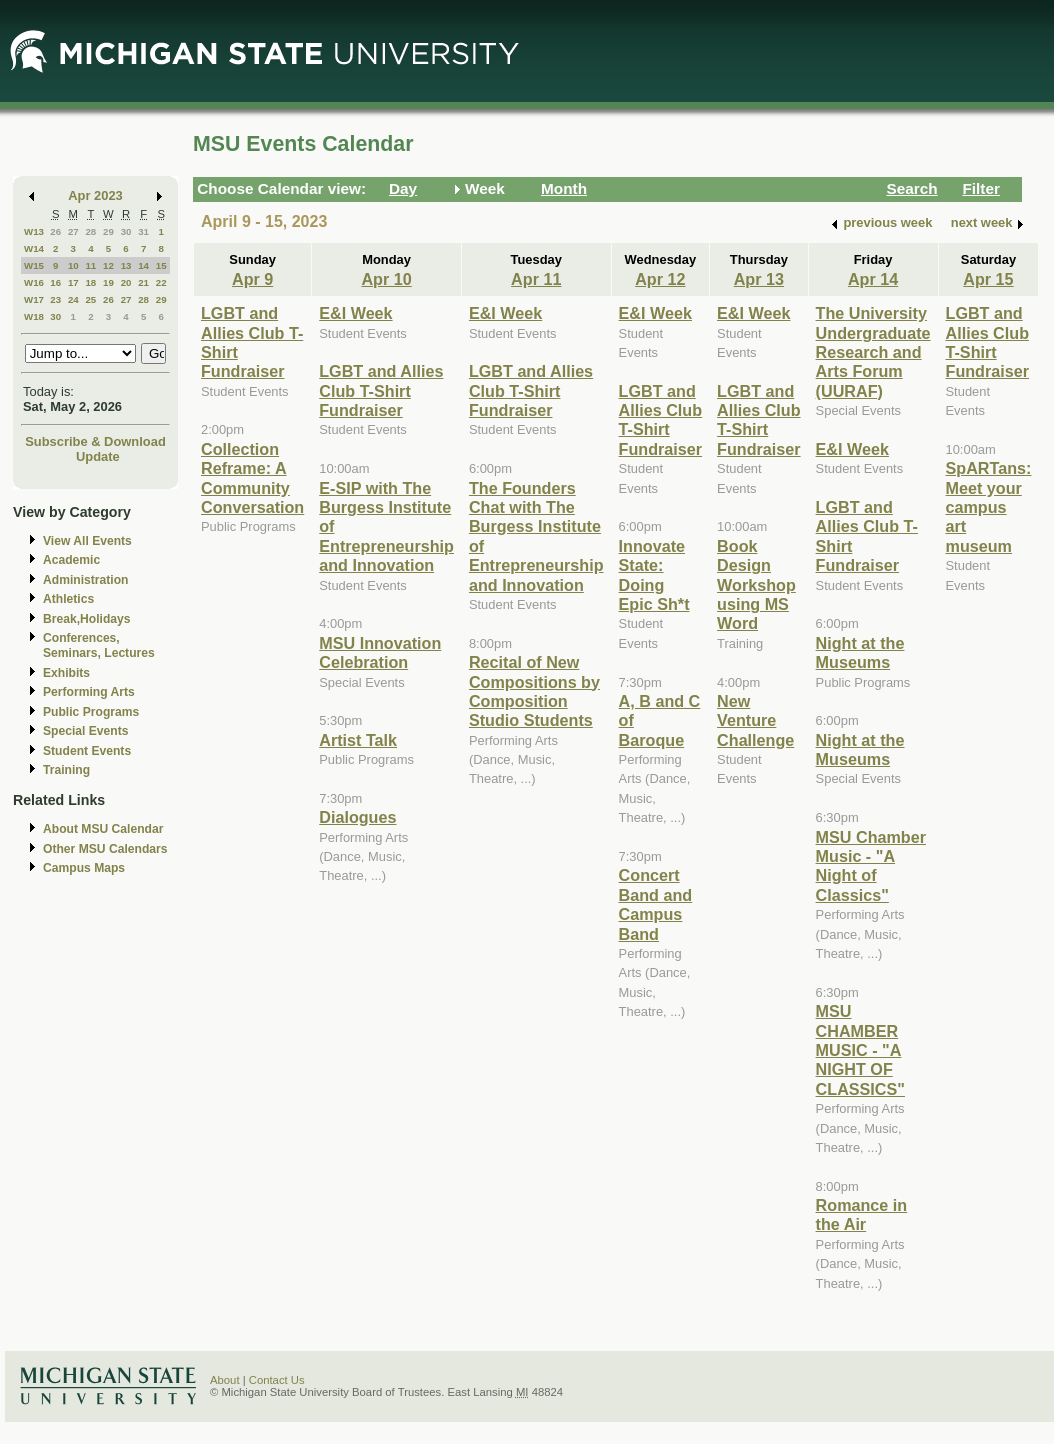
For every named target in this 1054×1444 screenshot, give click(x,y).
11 (90, 265)
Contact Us (277, 1380)
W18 (34, 316)
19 (108, 282)
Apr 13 (759, 279)
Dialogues (357, 817)
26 (55, 231)
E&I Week (355, 313)
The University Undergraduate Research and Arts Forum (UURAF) (873, 352)
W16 (34, 282)
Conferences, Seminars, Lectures (99, 645)
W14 (34, 248)
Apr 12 (660, 279)
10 (73, 265)
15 (161, 265)
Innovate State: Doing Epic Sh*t (654, 575)
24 (73, 299)
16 (55, 282)
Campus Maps (84, 868)
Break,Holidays (87, 619)
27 (73, 231)
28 (90, 231)
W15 (34, 265)
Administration (85, 580)
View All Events (87, 541)
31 (143, 231)
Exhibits (66, 673)
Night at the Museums (860, 652)
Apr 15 (988, 279)
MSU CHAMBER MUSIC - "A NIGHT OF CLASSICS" (860, 1050)
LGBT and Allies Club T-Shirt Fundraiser (381, 390)
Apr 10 (386, 279)
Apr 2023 (95, 195)
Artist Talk (358, 740)
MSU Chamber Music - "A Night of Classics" (871, 866)
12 (108, 265)
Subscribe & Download (95, 441)
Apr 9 (252, 279)
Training (66, 770)
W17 (34, 299)
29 (108, 231)
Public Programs (91, 712)
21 (143, 282)
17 (73, 282)
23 (55, 299)
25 (90, 299)
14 (143, 265)
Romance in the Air (862, 1214)
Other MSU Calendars (105, 849)
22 (161, 282)
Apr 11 (536, 279)
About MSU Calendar (103, 829)
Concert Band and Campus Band (656, 904)
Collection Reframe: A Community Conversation (252, 478)
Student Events (87, 751)
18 (90, 282)
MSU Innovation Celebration (380, 652)
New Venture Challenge (755, 720)
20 (126, 282)
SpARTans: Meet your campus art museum (989, 507)
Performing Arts (89, 692)
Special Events (85, 731)
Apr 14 (873, 279)
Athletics (68, 599)
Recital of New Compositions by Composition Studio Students (534, 691)
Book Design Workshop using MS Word (756, 585)
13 (126, 265)
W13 (34, 231)
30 (126, 231)
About (225, 1380)
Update (98, 456)
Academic (71, 560)
